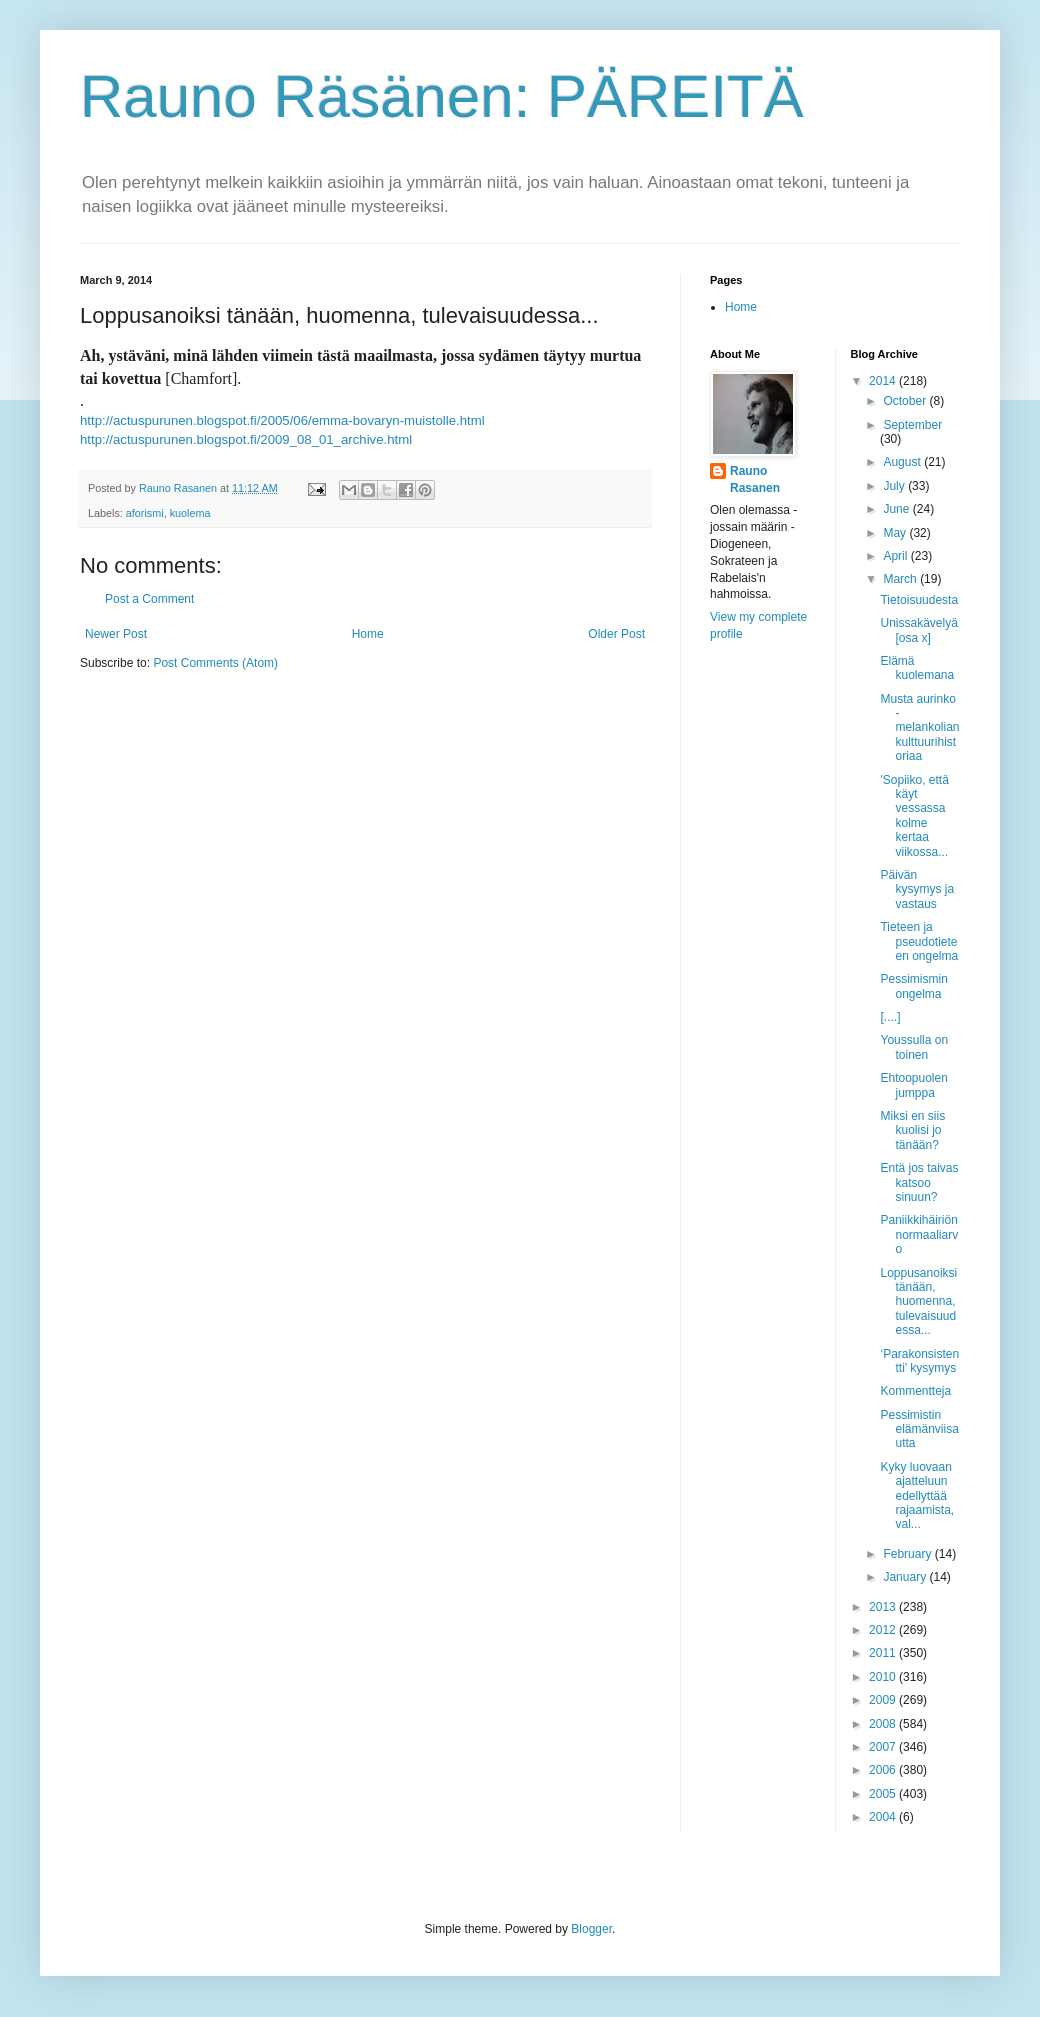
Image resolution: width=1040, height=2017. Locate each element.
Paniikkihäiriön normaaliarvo (919, 1234)
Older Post (616, 634)
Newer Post (116, 634)
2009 (884, 1700)
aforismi (145, 513)
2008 (884, 1724)
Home (368, 634)
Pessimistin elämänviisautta (919, 1429)
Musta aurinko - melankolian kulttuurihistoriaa (919, 728)
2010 (884, 1677)
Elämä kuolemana (917, 668)
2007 (884, 1747)
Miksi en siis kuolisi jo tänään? (912, 1130)
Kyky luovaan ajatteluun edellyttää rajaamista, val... (917, 1496)
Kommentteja (915, 1391)
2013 (884, 1607)
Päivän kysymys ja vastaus (917, 889)
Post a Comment (149, 599)
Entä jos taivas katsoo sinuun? (919, 1182)
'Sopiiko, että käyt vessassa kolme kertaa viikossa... (914, 816)
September (912, 425)
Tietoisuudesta (919, 600)
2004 (884, 1817)
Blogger (591, 1929)
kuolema (190, 513)
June (897, 509)
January (906, 1577)
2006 (884, 1770)
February (908, 1554)
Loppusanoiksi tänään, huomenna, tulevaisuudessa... (918, 1302)
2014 (884, 381)
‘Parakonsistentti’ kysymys (919, 1361)
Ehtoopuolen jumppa (913, 1085)
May (896, 533)
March (901, 579)
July (895, 486)
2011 (884, 1653)
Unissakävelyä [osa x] (918, 630)
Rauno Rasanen (755, 479)
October (906, 401)
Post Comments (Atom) (215, 663)
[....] (890, 1017)
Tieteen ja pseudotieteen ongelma (919, 941)
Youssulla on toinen (914, 1047)
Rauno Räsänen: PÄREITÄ (442, 96)
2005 (884, 1794)
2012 (884, 1630)
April (896, 556)
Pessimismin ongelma (913, 986)
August (903, 462)
